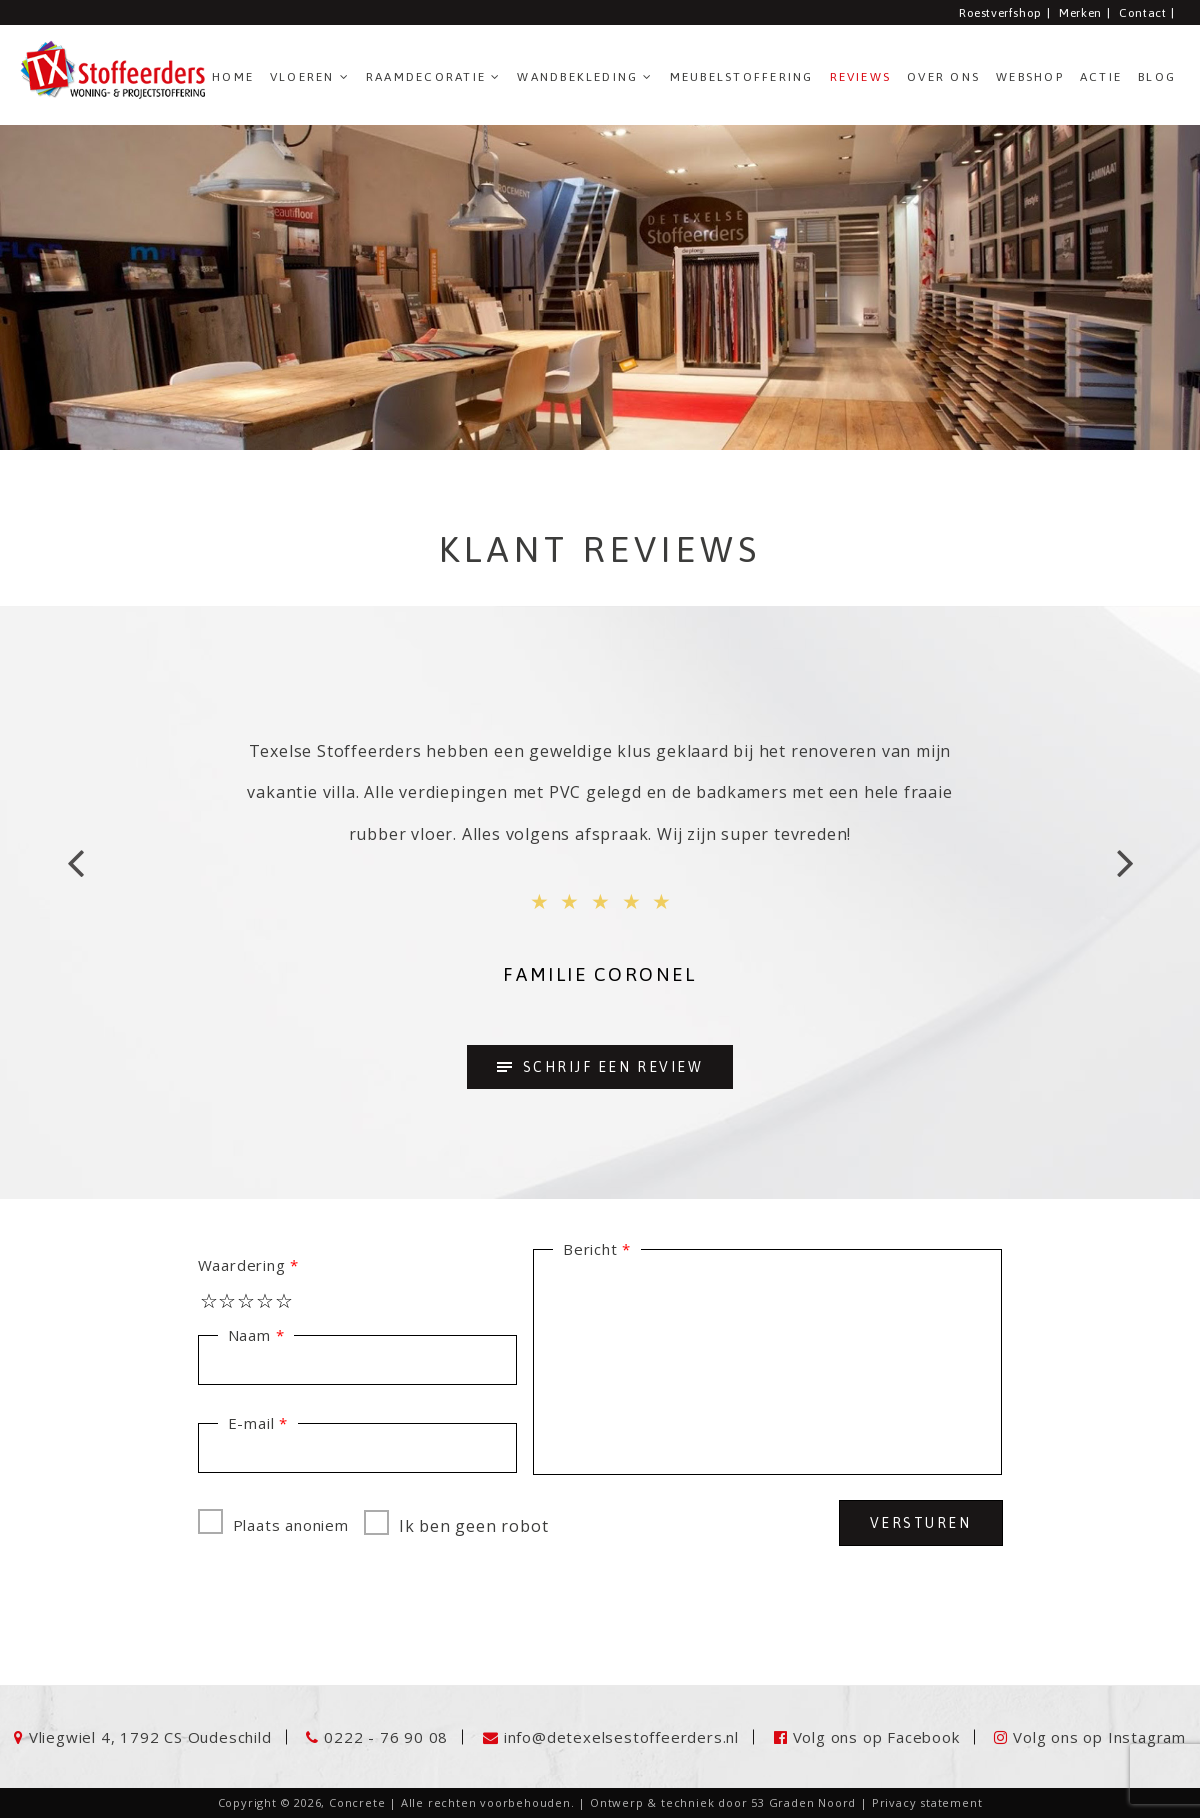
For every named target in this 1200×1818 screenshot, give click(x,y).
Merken (1080, 13)
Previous (75, 870)
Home (233, 77)
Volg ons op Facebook (876, 1737)
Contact (1142, 13)
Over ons (943, 77)
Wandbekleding (577, 77)
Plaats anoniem (273, 1522)
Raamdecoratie (426, 77)
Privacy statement (927, 1802)
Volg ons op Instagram (1099, 1737)
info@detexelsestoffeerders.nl (621, 1737)
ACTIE (1101, 77)
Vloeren (302, 77)
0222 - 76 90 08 (386, 1737)
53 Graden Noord (803, 1802)
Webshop (1030, 77)
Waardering (242, 1265)
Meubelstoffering (742, 77)
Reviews (861, 77)
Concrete (357, 1802)
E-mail (251, 1423)
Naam (249, 1335)
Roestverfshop (1000, 13)
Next (1125, 870)
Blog (1157, 77)
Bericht (590, 1249)
